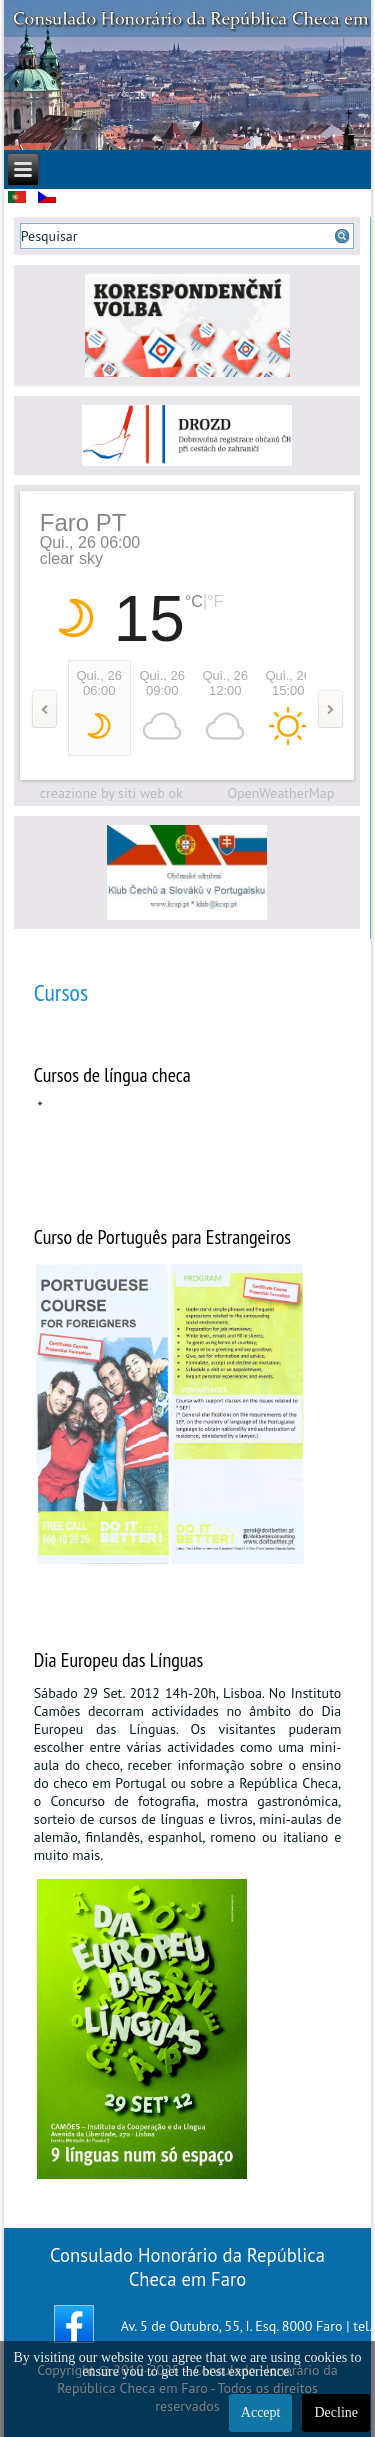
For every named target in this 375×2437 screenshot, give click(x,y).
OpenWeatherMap (280, 793)
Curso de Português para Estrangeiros (162, 1237)
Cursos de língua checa (112, 1075)
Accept (261, 2412)
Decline (336, 2412)
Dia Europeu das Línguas (119, 1660)
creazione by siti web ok (111, 793)
